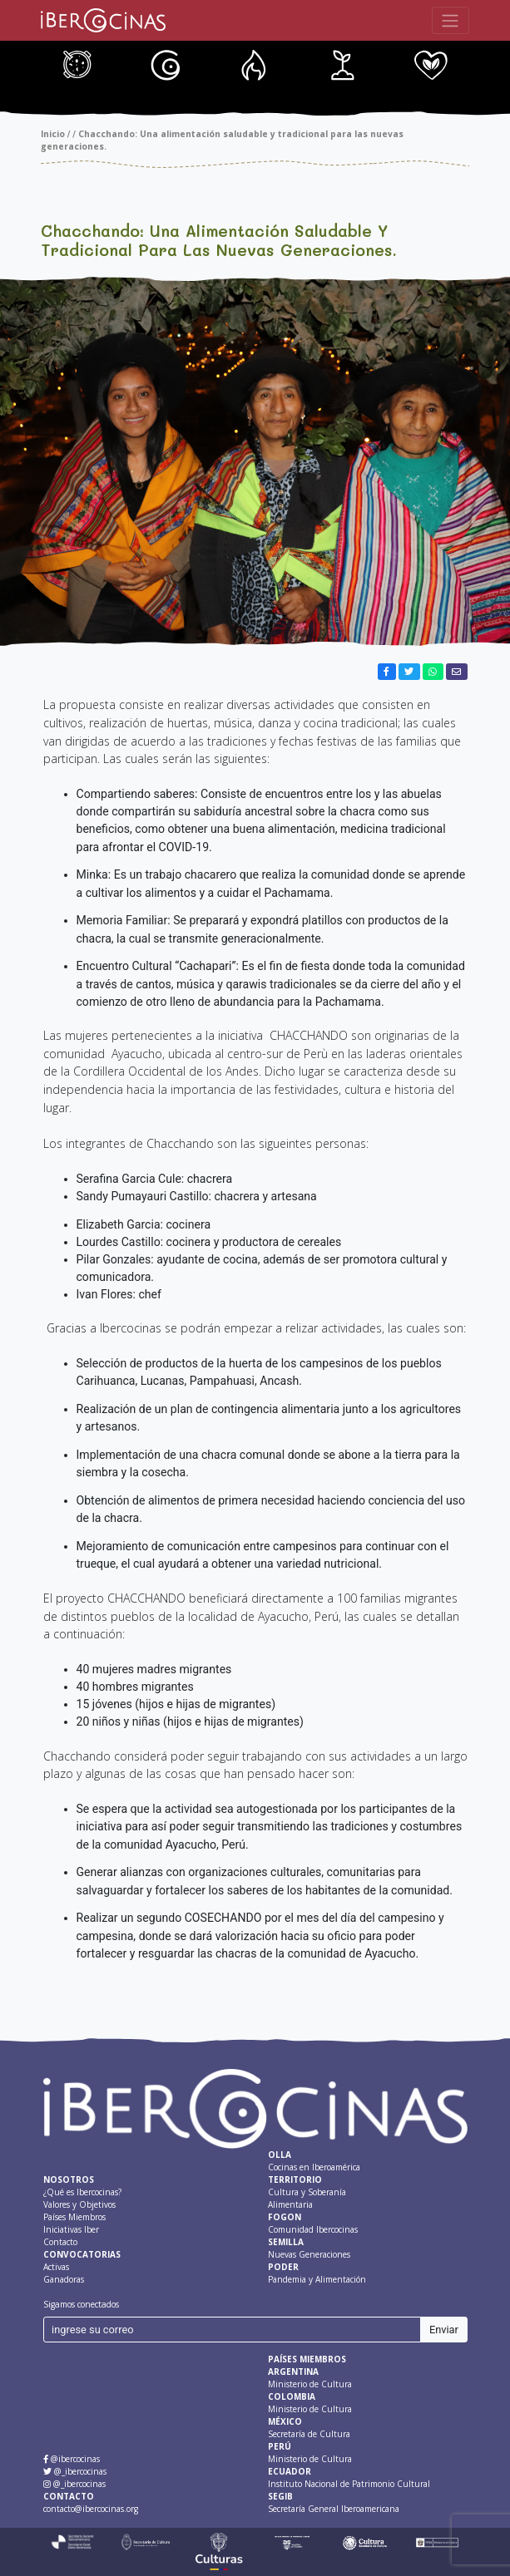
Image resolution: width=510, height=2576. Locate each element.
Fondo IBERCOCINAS (235, 65)
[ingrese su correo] (232, 2329)
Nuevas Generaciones (412, 65)
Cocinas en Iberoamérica (58, 65)
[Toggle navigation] (450, 20)
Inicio (53, 134)
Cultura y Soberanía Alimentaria (146, 65)
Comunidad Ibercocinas (324, 65)
